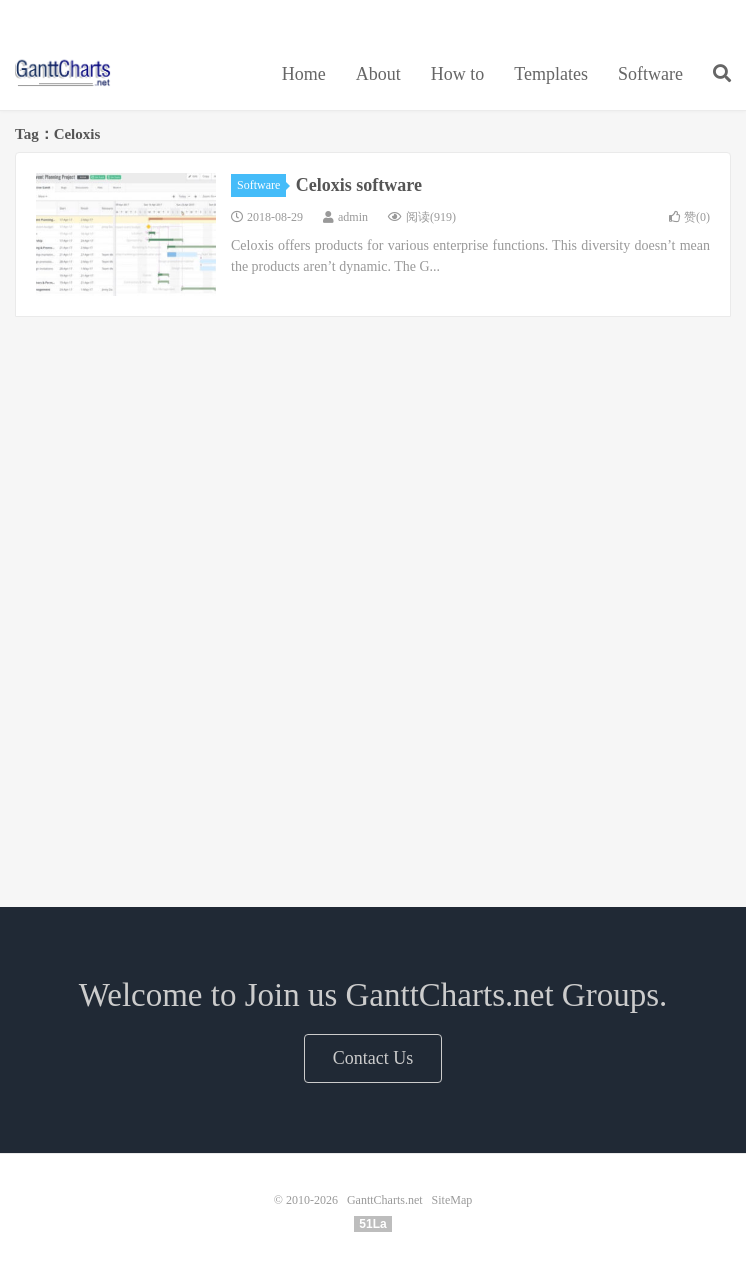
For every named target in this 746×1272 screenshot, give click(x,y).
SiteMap (452, 1200)
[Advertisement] (373, 464)
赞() (689, 217)
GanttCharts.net (63, 71)
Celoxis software (359, 185)
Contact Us (373, 1058)
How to (458, 74)
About (378, 74)
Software (650, 74)
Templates (551, 74)
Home (304, 74)
